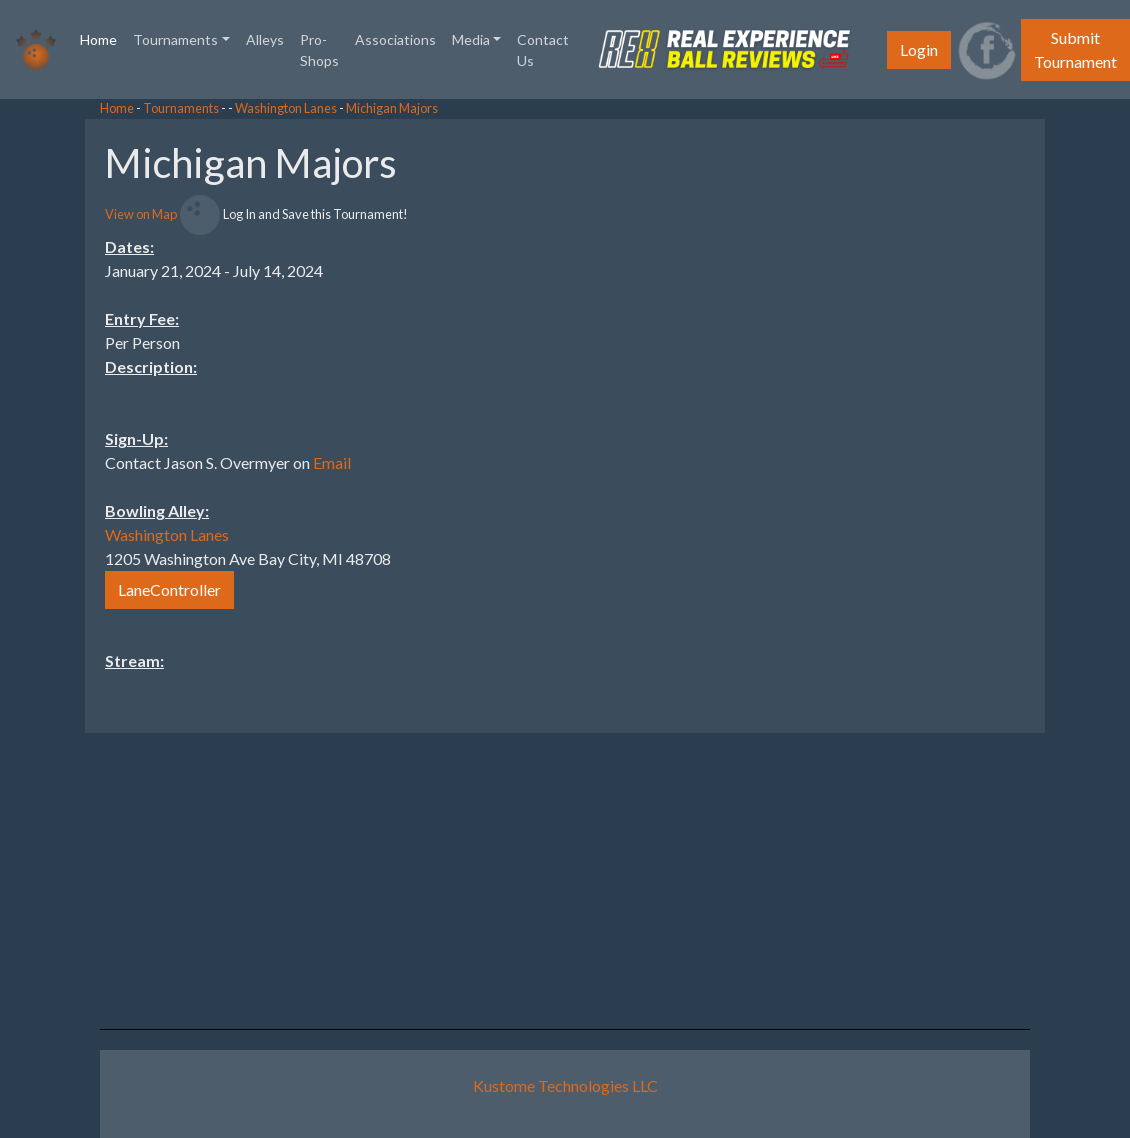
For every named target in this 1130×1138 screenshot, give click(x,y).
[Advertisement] (970, 419)
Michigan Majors (392, 108)
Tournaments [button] (175, 39)
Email (332, 462)
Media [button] (471, 39)
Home (102, 38)
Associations (395, 39)
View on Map (141, 214)
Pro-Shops (319, 50)
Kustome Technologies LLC (565, 1085)
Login (919, 49)
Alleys (265, 39)
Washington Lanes (286, 108)
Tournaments (181, 108)
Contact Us (543, 50)
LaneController (169, 589)
